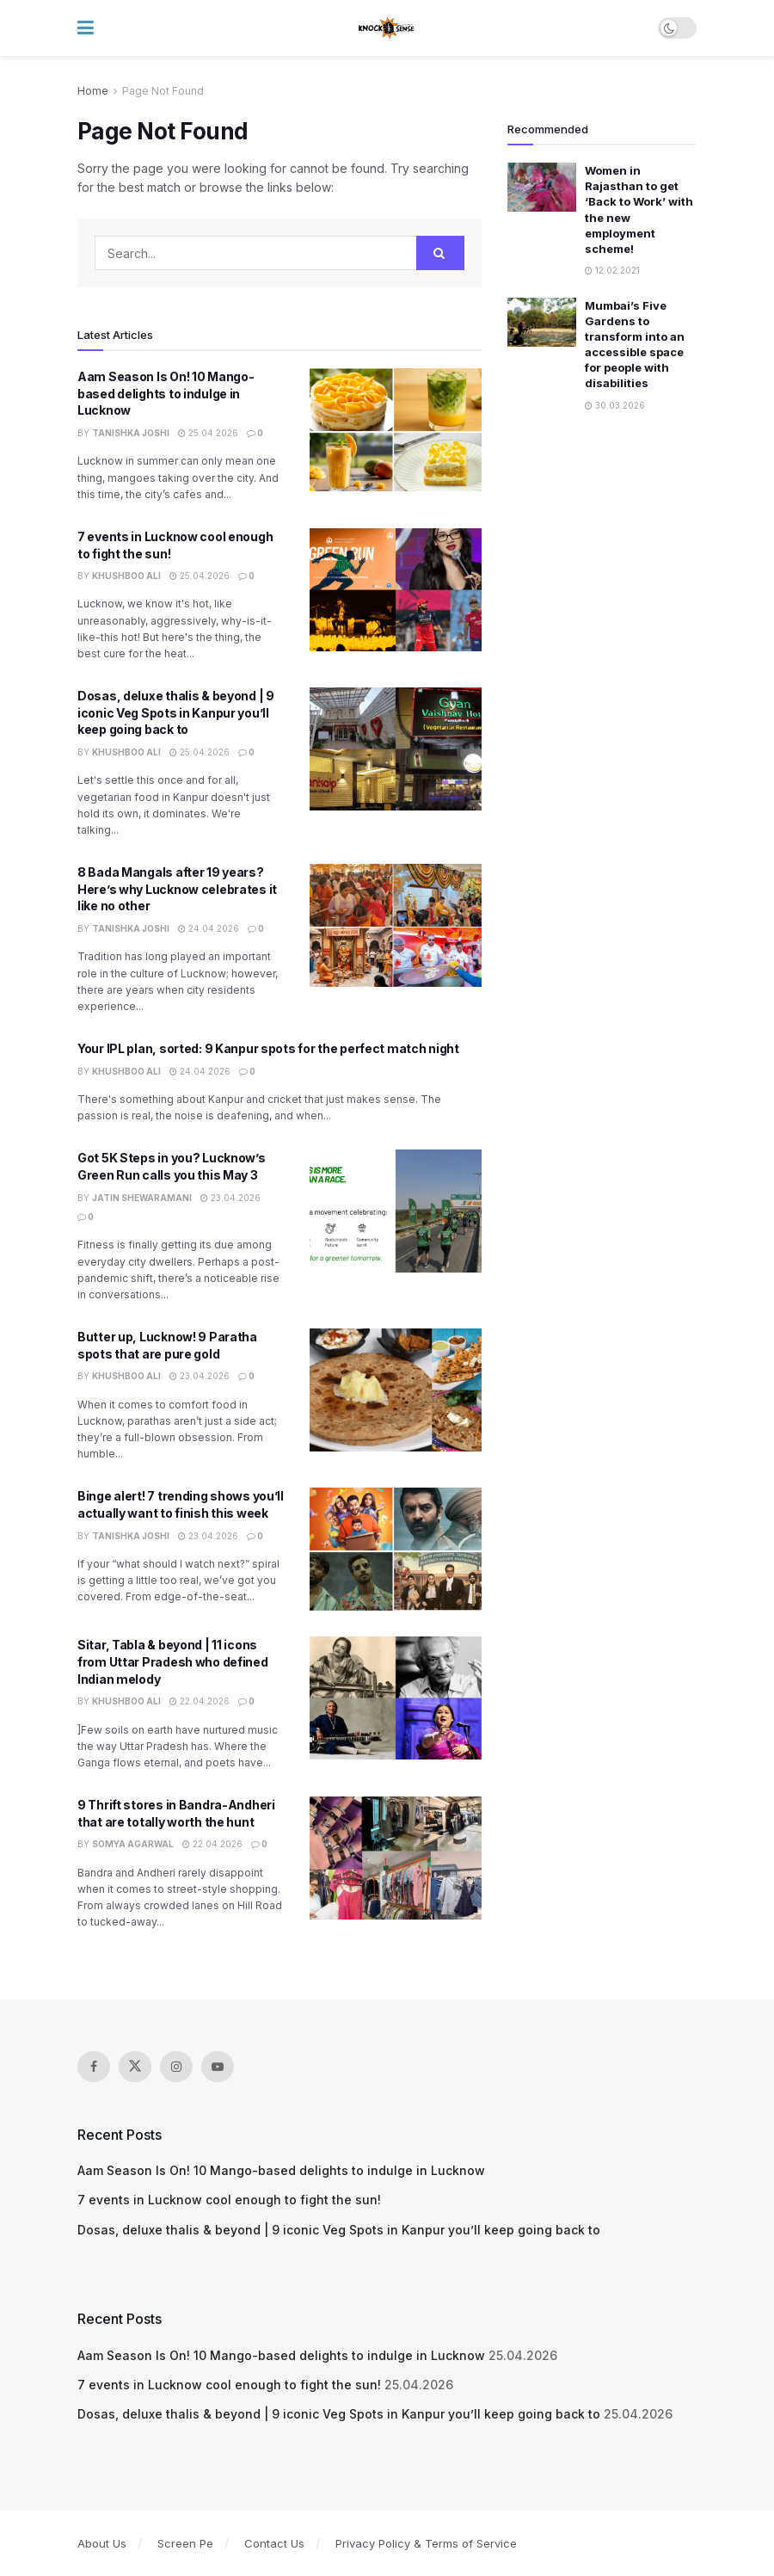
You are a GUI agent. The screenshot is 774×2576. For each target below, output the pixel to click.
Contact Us (274, 2543)
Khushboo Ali (126, 575)
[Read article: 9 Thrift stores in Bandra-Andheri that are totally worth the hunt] (396, 1858)
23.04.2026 (230, 1197)
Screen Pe (185, 2543)
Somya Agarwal (133, 1844)
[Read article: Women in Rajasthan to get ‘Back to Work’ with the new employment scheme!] (541, 187)
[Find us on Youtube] (217, 2066)
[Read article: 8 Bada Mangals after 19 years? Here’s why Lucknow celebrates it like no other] (396, 925)
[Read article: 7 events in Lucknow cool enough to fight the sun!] (396, 589)
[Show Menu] (85, 28)
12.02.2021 (612, 270)
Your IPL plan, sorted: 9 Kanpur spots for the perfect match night (268, 1048)
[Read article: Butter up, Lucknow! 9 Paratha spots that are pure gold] (396, 1389)
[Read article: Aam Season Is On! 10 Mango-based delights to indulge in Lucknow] (396, 429)
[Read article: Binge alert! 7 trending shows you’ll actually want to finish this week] (396, 1549)
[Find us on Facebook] (93, 2066)
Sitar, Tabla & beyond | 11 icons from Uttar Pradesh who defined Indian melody (172, 1661)
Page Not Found (163, 90)
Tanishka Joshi (130, 433)
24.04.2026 (208, 928)
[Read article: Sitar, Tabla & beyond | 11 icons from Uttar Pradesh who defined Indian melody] (396, 1697)
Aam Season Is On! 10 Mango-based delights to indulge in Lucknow (165, 393)
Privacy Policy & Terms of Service (426, 2543)
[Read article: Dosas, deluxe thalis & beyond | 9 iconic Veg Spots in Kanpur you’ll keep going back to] (396, 748)
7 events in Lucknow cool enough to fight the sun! (229, 2199)
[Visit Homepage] (386, 28)
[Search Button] (440, 253)
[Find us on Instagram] (176, 2066)
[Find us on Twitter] (135, 2066)
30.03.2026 (615, 405)
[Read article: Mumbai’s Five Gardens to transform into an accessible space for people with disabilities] (541, 322)
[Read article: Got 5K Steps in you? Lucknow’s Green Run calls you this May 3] (396, 1211)
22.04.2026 (199, 1701)
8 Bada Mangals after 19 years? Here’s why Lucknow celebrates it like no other (177, 889)
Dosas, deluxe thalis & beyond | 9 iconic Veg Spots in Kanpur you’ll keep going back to (175, 712)
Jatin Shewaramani (142, 1197)
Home (92, 90)
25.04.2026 (208, 433)
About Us (101, 2543)
